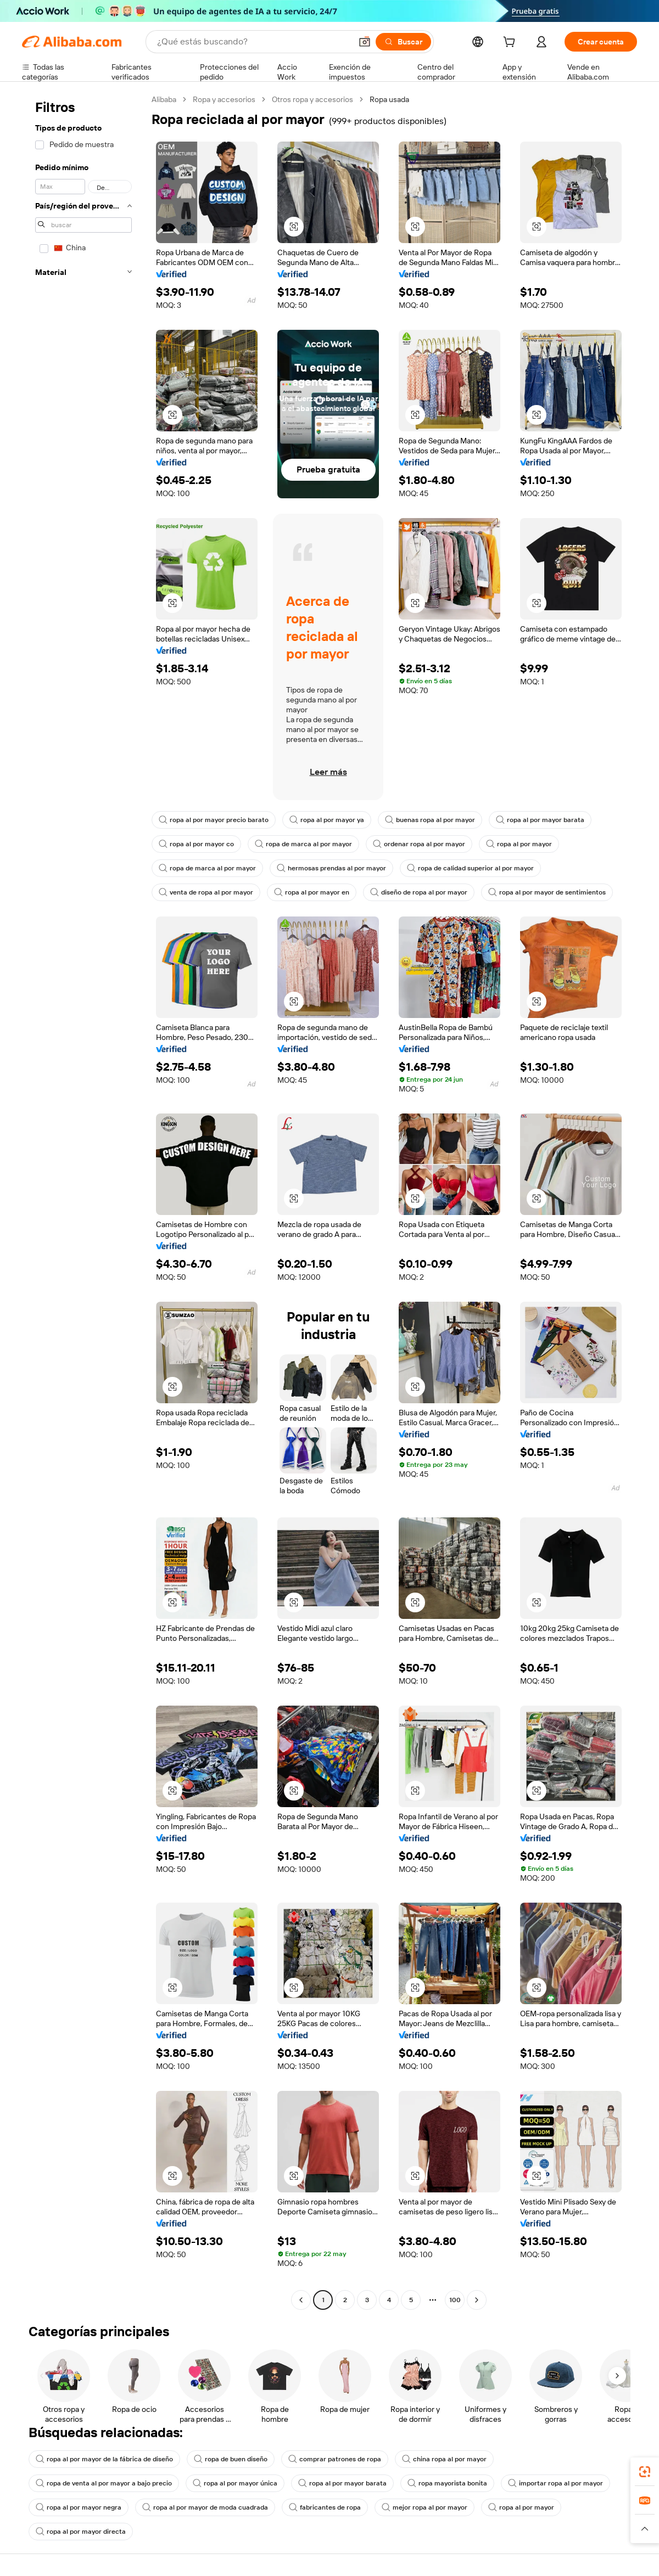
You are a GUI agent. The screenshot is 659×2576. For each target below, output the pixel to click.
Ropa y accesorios (224, 99)
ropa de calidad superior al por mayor (470, 868)
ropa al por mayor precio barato (214, 819)
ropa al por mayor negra (78, 2507)
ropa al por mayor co (196, 844)
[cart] (511, 43)
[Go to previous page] (301, 2300)
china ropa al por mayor (444, 2459)
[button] (364, 41)
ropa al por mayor (519, 844)
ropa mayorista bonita (447, 2483)
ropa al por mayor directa (81, 2531)
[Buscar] (403, 41)
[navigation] (83, 1201)
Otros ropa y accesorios (312, 99)
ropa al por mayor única (235, 2483)
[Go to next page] (477, 2300)
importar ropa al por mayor (555, 2483)
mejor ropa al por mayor (424, 2507)
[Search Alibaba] (253, 42)
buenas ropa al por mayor (430, 819)
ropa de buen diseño (230, 2459)
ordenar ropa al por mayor (419, 844)
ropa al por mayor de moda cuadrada (205, 2507)
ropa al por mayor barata (540, 819)
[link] (644, 2471)
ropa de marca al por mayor (303, 844)
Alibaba (164, 99)
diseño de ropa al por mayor (418, 892)
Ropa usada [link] (389, 99)
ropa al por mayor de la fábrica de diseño (104, 2459)
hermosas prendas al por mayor (331, 868)
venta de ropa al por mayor (206, 892)
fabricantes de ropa (325, 2507)
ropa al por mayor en (311, 892)
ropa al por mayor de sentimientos (547, 892)
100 (455, 2300)
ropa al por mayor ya (326, 819)
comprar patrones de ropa (334, 2459)
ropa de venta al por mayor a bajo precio (104, 2483)
